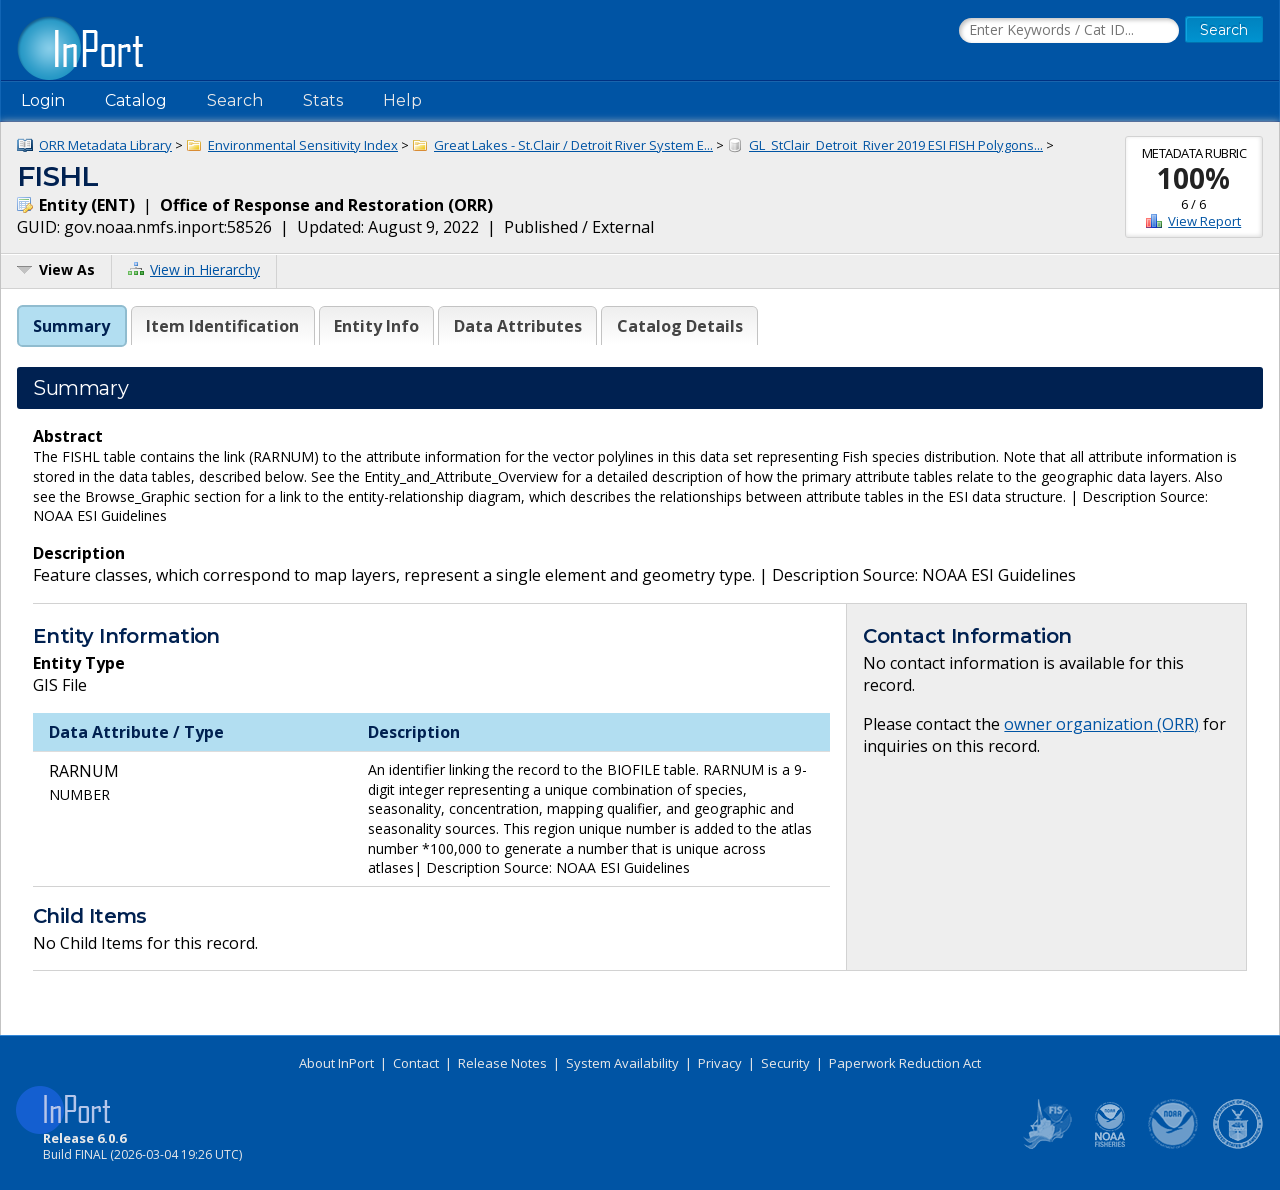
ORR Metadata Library (105, 145)
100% (1193, 178)
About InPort (336, 1063)
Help (402, 100)
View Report (1204, 221)
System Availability (622, 1063)
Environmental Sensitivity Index (303, 145)
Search (235, 100)
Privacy (720, 1063)
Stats (323, 100)
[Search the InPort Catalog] (1069, 31)
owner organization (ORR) (1101, 724)
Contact (416, 1063)
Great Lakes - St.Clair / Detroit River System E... (573, 145)
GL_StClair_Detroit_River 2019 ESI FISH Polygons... (896, 145)
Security (785, 1063)
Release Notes (502, 1063)
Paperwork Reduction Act (905, 1063)
